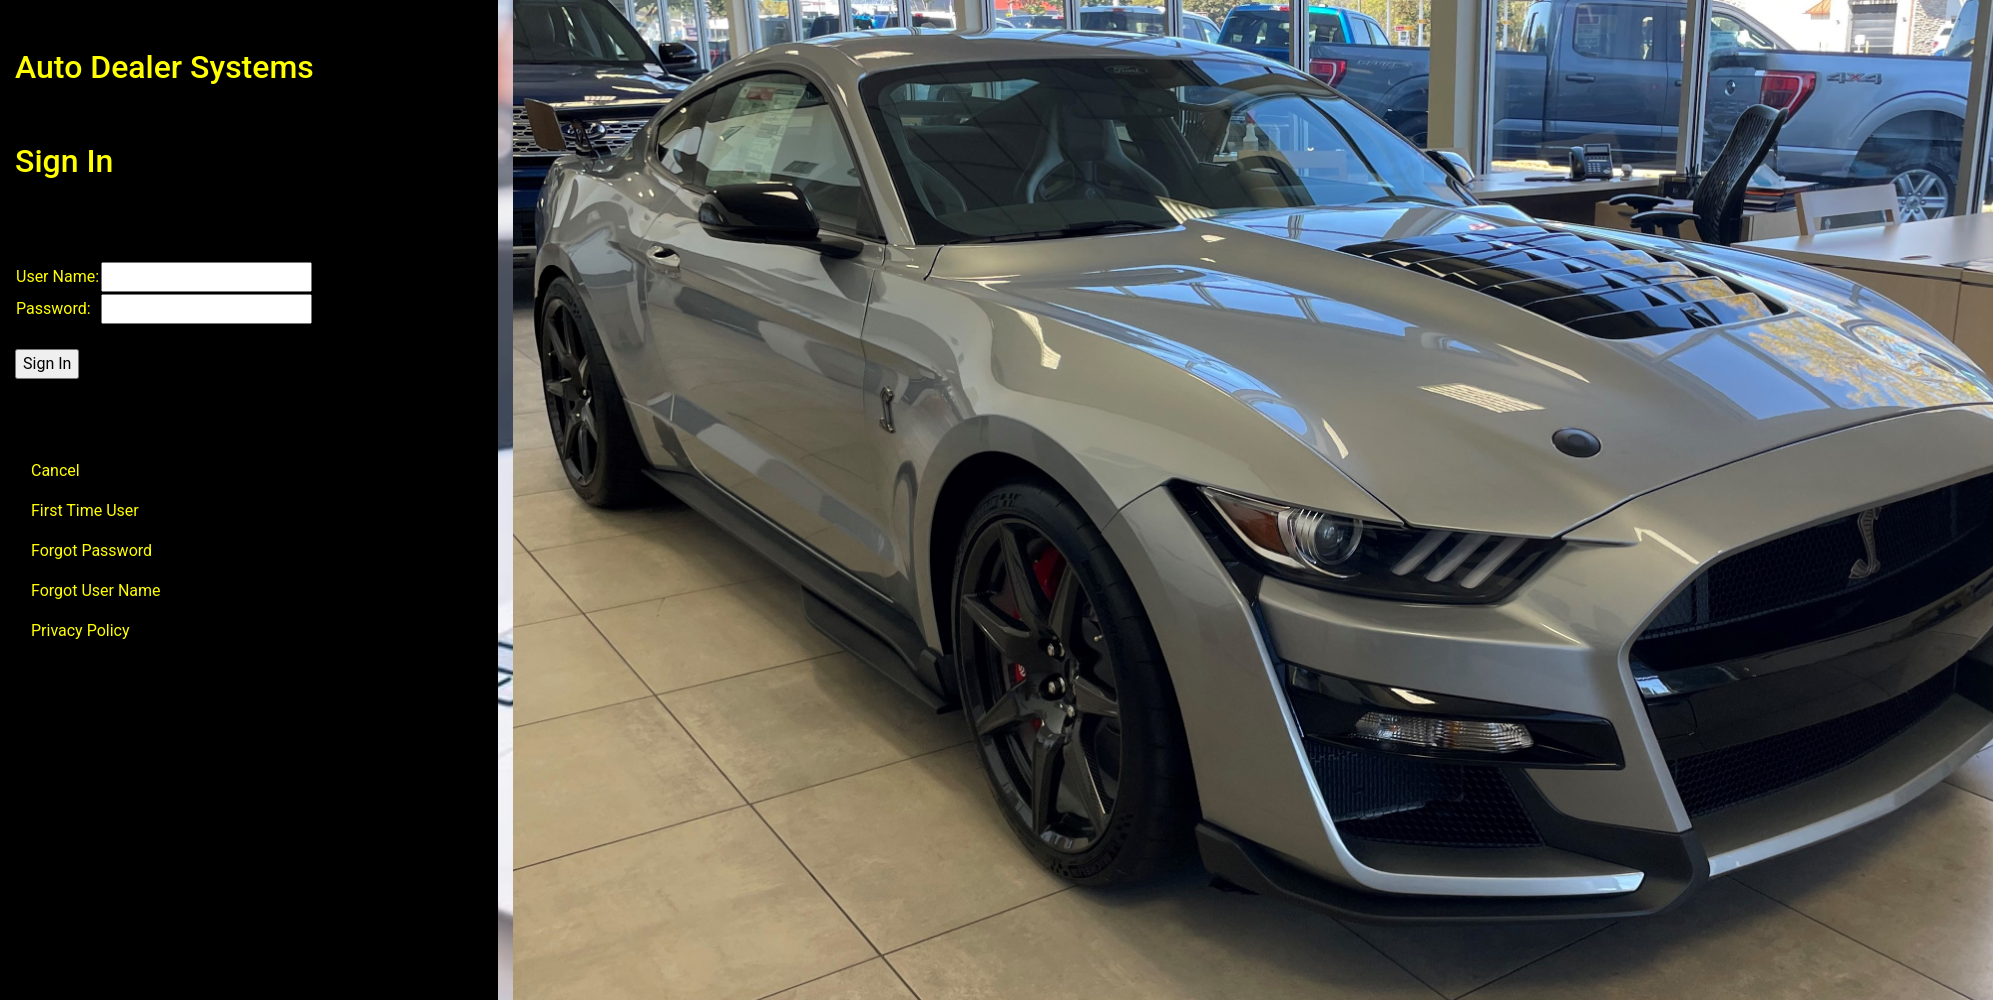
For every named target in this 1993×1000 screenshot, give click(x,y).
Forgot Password (91, 550)
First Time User (85, 510)
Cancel (55, 470)
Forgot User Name (96, 590)
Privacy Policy (80, 630)
